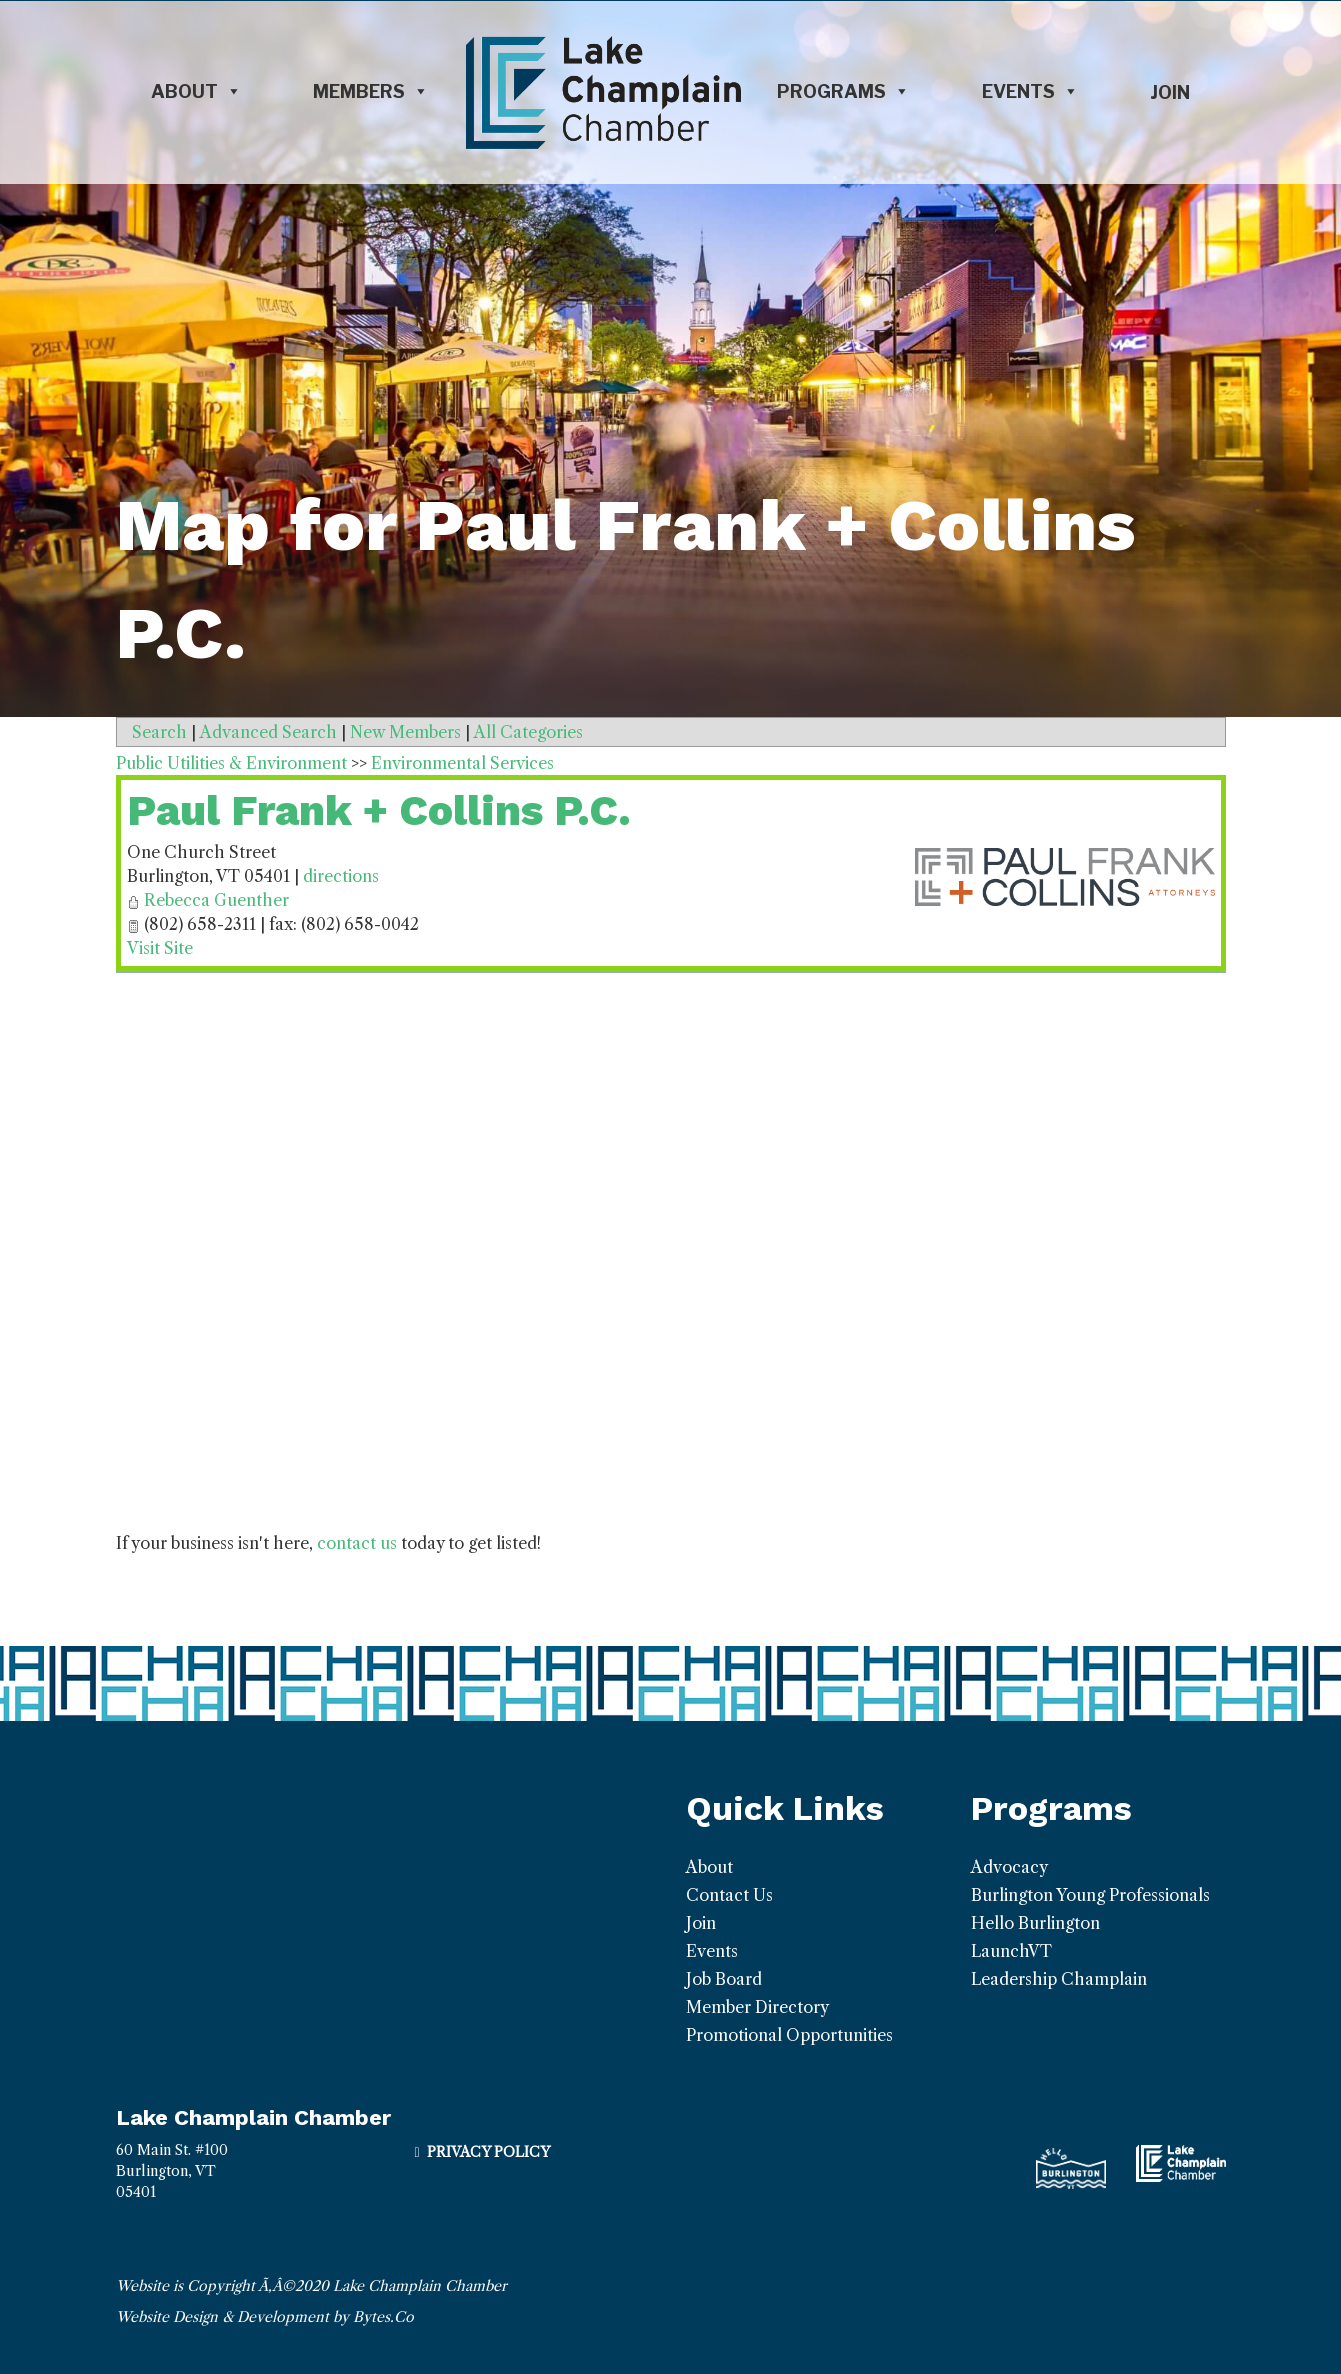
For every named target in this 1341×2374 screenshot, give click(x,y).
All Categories (528, 732)
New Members (405, 732)
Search (159, 732)
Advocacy (1009, 1867)
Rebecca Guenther (216, 900)
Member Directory (757, 2007)
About (196, 92)
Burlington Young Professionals (1090, 1895)
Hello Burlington (1035, 1923)
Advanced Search (268, 732)
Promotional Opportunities (789, 2035)
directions (341, 876)
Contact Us (729, 1895)
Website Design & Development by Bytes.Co (265, 2317)
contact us (357, 1543)
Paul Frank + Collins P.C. (379, 810)
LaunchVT (1011, 1951)
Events (1030, 92)
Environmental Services (462, 763)
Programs (843, 92)
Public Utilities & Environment (231, 763)
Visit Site (160, 948)
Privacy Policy (488, 2152)
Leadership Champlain (1059, 1979)
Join (1170, 92)
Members (371, 92)
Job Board (724, 1979)
